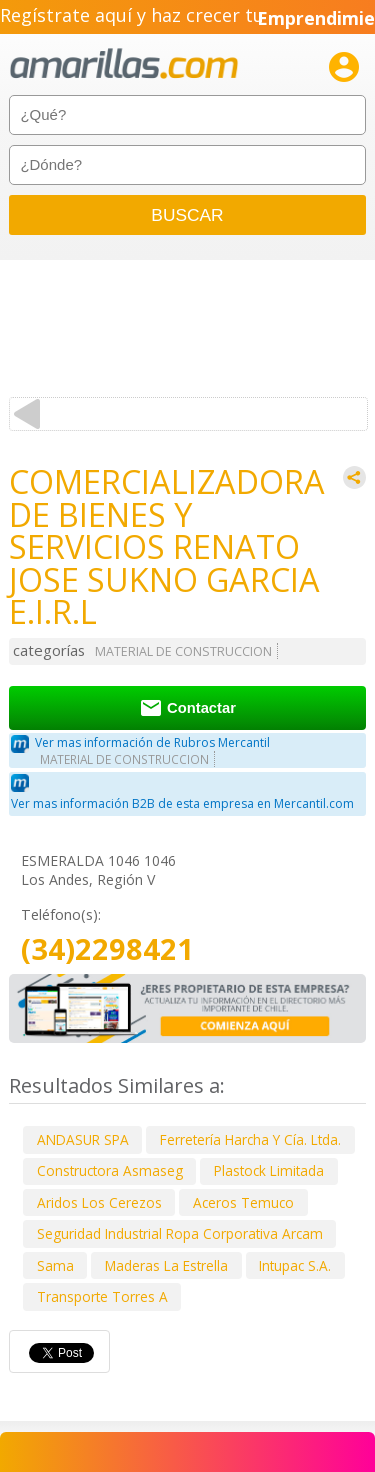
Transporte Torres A (102, 1296)
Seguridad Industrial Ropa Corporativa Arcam (180, 1233)
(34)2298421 (107, 949)
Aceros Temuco (243, 1202)
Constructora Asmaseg (110, 1170)
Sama (55, 1265)
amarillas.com (124, 64)
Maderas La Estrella (166, 1265)
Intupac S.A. (295, 1265)
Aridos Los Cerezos (99, 1202)
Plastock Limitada (269, 1170)
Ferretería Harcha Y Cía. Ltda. (250, 1139)
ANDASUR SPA (83, 1139)
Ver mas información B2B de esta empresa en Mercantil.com (182, 803)
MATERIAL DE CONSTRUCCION (183, 651)
